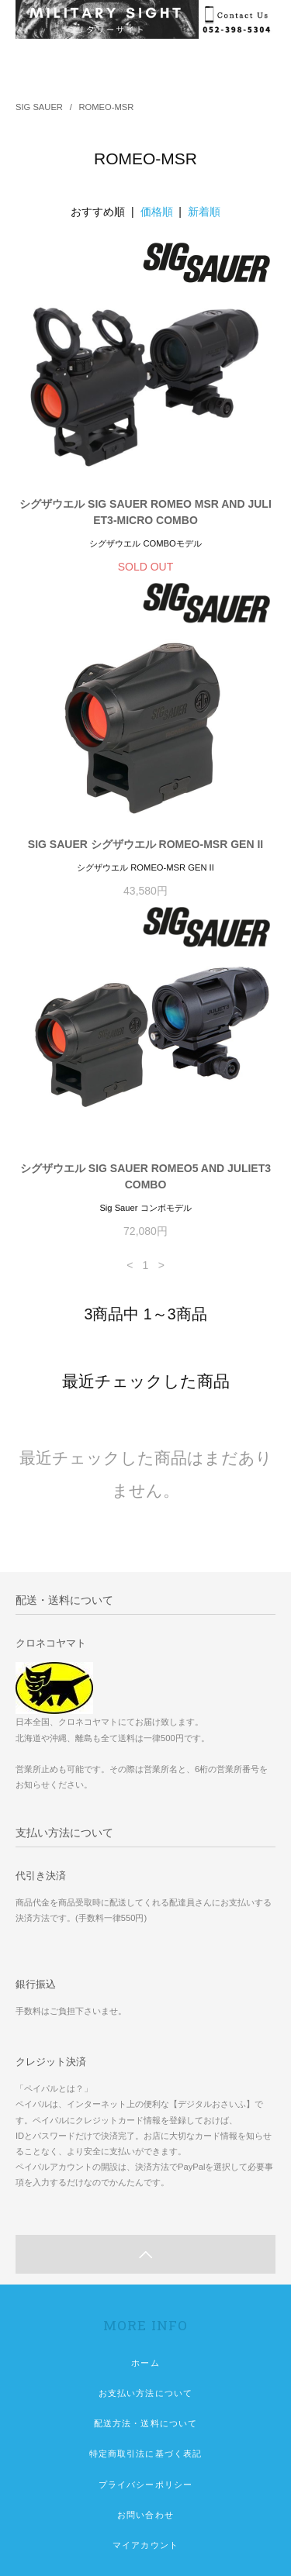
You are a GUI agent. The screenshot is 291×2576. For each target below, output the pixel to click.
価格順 (156, 211)
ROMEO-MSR (105, 107)
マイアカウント (145, 2545)
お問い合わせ (145, 2514)
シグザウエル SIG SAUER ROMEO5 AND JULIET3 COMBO (145, 1176)
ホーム (145, 2362)
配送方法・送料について (145, 2423)
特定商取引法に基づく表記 (145, 2453)
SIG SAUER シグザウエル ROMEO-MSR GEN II (145, 844)
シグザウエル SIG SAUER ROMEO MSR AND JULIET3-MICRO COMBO (145, 512)
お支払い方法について (145, 2393)
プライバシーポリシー (145, 2484)
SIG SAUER (39, 107)
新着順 (204, 211)
